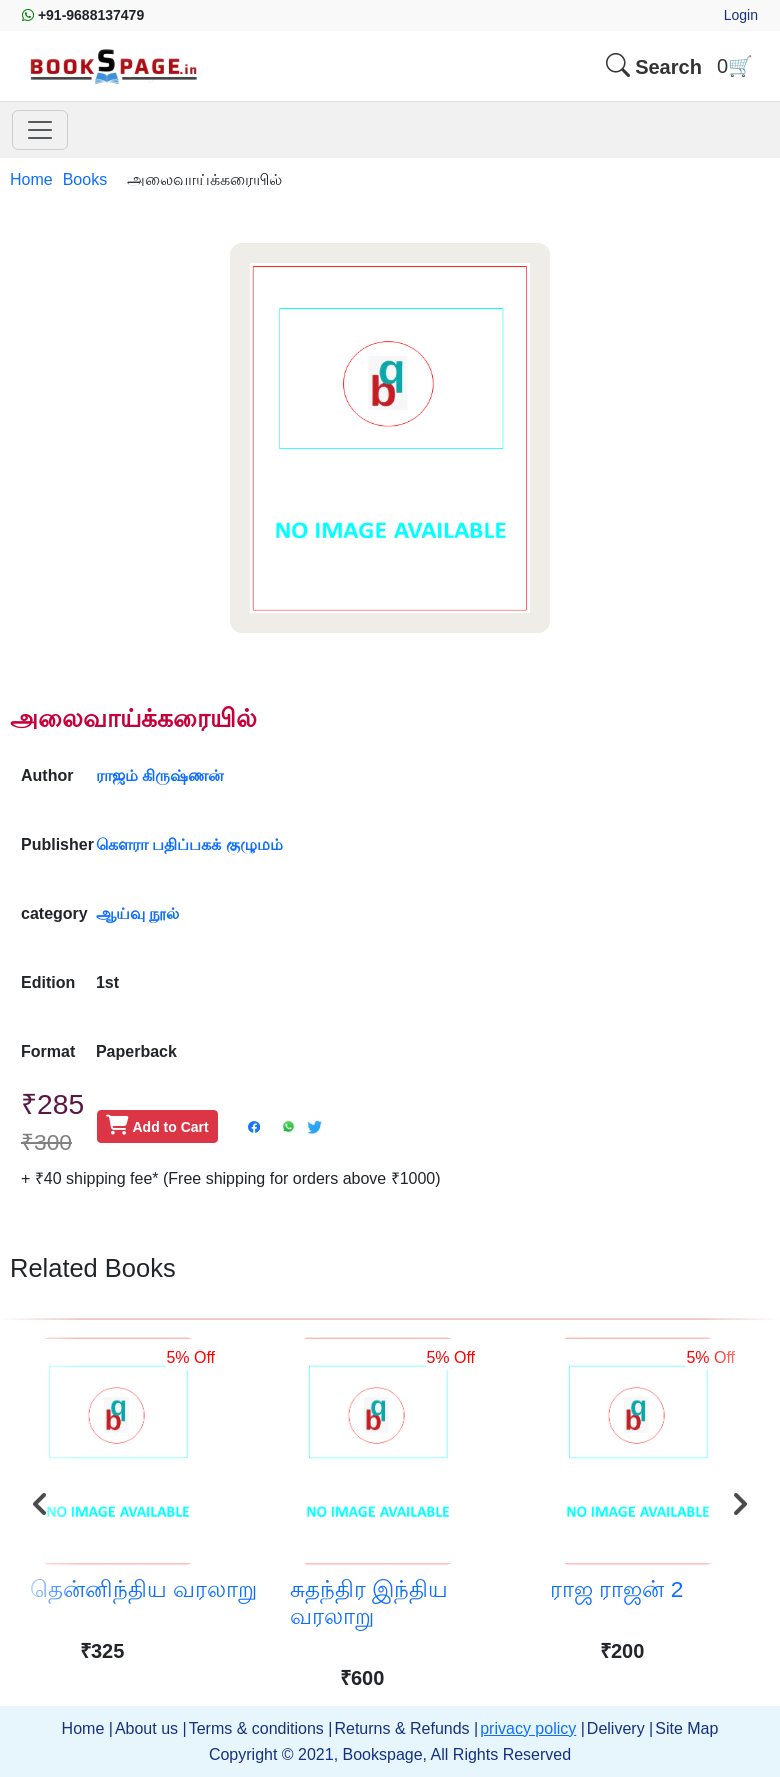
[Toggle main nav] (40, 130)
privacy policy (528, 1728)
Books (85, 179)
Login (741, 15)
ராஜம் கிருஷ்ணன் (160, 775)
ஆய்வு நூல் (137, 913)
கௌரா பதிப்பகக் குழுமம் (189, 844)
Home (31, 179)
